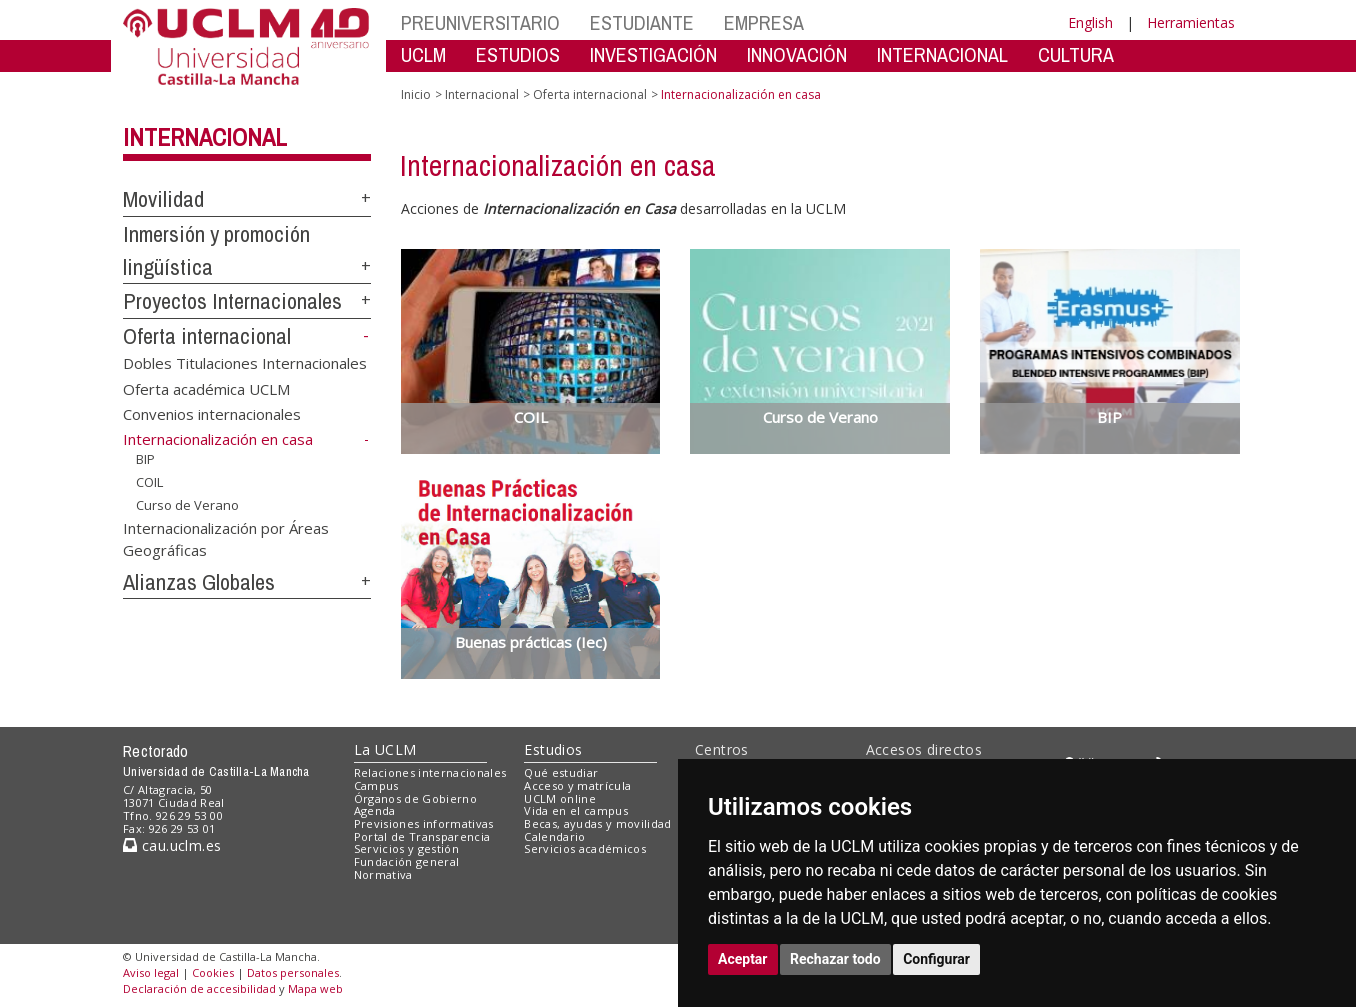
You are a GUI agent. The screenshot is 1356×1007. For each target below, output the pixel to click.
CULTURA (1076, 54)
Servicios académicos (585, 848)
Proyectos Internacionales (232, 301)
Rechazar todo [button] (835, 959)
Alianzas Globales (199, 582)
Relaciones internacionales (430, 772)
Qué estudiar (561, 772)
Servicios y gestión (406, 848)
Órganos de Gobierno (415, 798)
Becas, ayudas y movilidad (597, 823)
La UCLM (385, 749)
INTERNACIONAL (942, 54)
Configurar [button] (936, 959)
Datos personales (293, 972)
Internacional (205, 137)
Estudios (553, 749)
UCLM (423, 54)
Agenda (375, 810)
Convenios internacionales (212, 413)
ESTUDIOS (518, 54)
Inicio (416, 94)
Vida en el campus (576, 810)
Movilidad (163, 199)
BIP (145, 459)
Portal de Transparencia (422, 836)
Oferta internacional (207, 336)
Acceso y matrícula (577, 785)
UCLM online (560, 798)
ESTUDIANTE (642, 22)
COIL (149, 482)
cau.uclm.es (172, 845)
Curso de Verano (187, 504)
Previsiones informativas (424, 823)
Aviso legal (151, 972)
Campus (376, 785)
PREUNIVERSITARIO (480, 22)
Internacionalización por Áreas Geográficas (226, 538)
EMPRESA (764, 22)
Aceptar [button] (743, 959)
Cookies (213, 972)
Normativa (383, 874)
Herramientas (1191, 22)
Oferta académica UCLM (206, 388)
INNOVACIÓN (797, 54)
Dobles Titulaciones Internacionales (245, 363)
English (1090, 22)
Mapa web (315, 988)
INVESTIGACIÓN (653, 54)
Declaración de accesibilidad (199, 988)
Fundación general (407, 861)
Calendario (554, 836)
